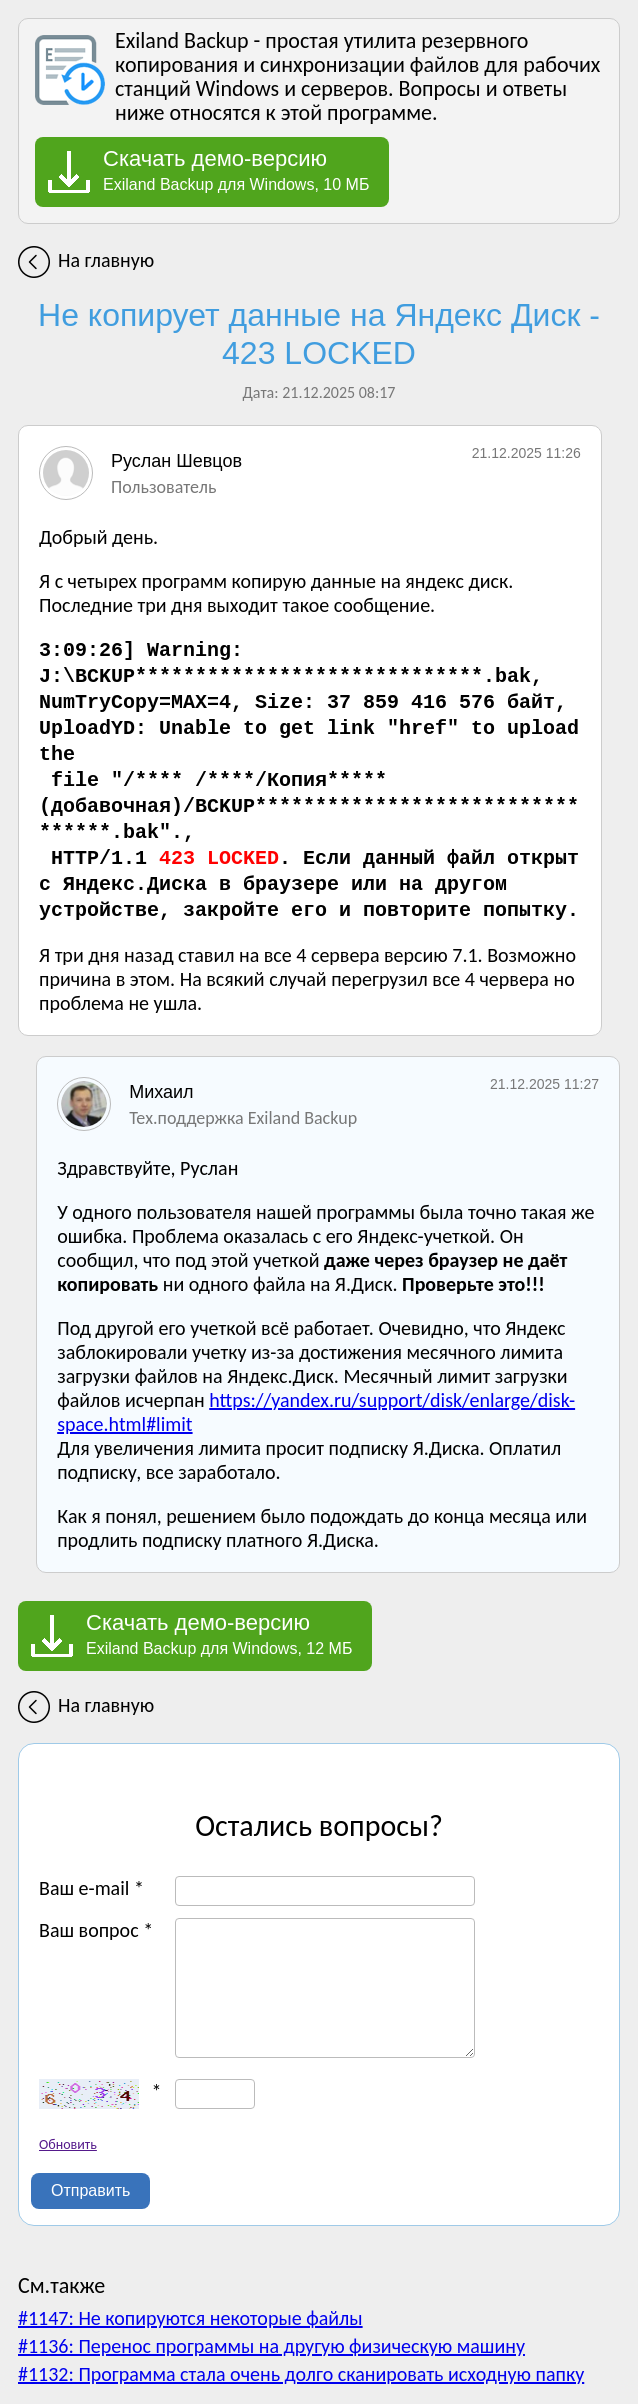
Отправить (90, 2190)
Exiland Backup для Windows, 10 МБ (236, 170)
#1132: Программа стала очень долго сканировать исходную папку (301, 2374)
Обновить (68, 2144)
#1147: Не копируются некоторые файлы (190, 2318)
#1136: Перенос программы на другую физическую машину (271, 2346)
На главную (106, 260)
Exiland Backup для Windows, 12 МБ (219, 1634)
